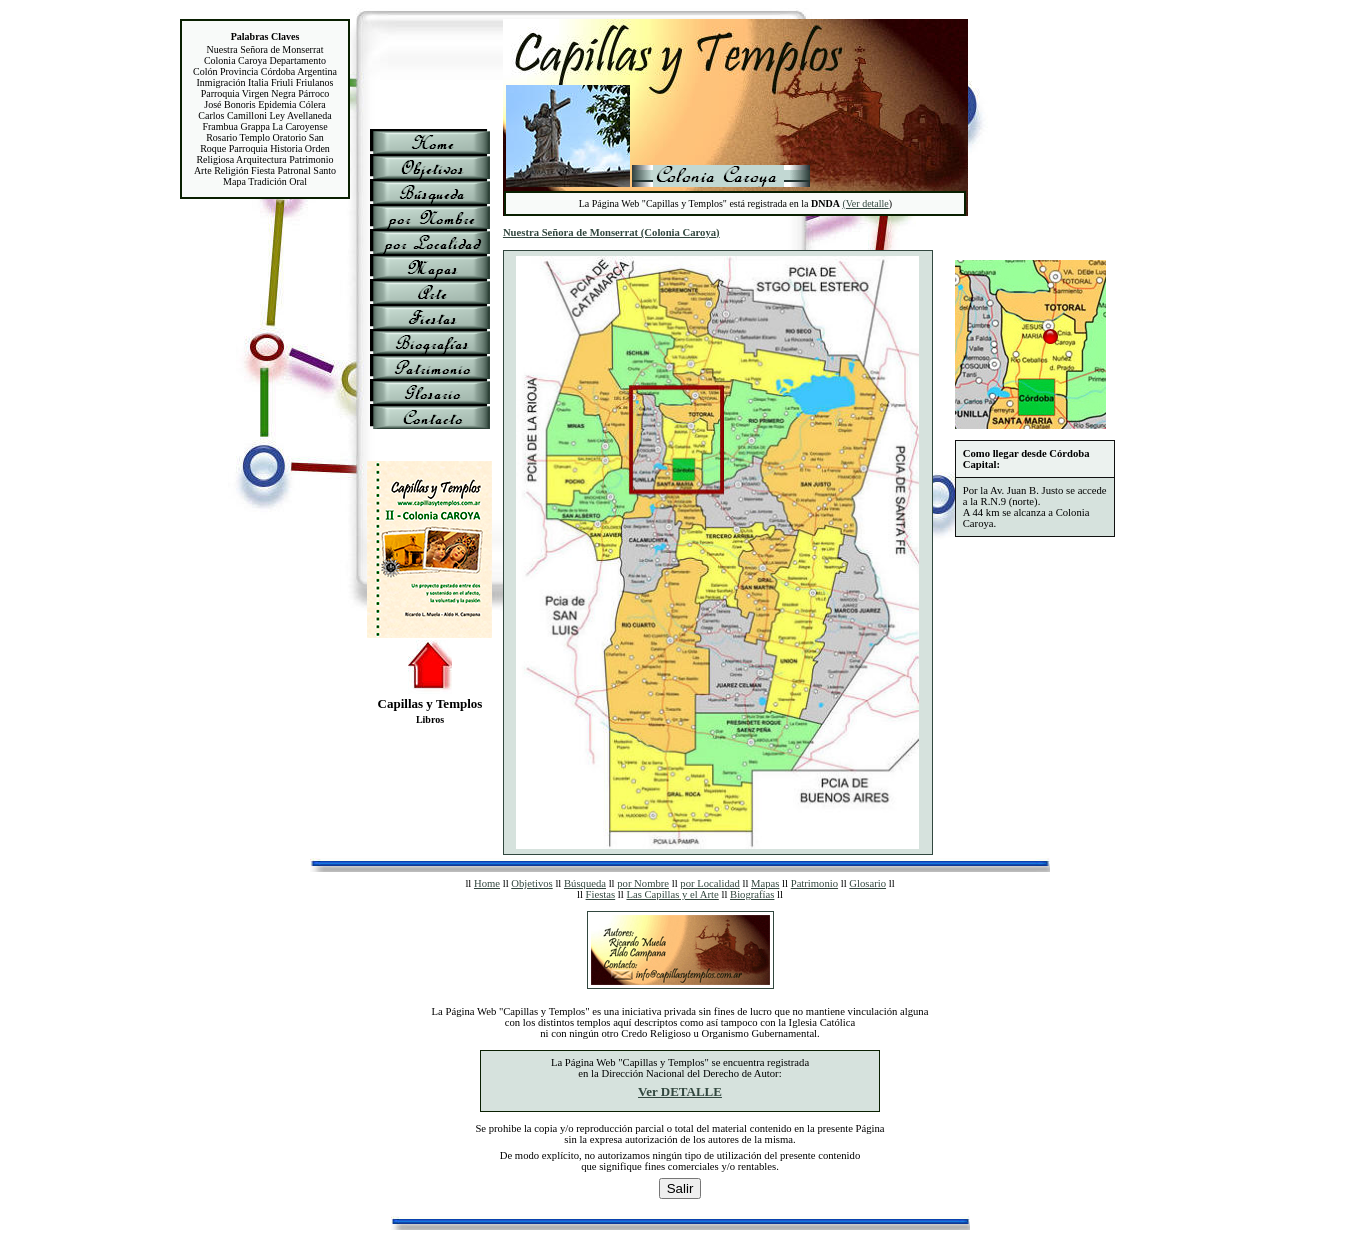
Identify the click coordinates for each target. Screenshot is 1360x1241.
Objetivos (531, 883)
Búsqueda (585, 883)
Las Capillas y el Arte (672, 894)
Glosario (867, 883)
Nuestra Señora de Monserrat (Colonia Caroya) (611, 232)
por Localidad (709, 883)
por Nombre (643, 883)
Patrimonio (814, 883)
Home (487, 883)
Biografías (752, 894)
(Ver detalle (865, 203)
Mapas (765, 883)
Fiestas (601, 894)
